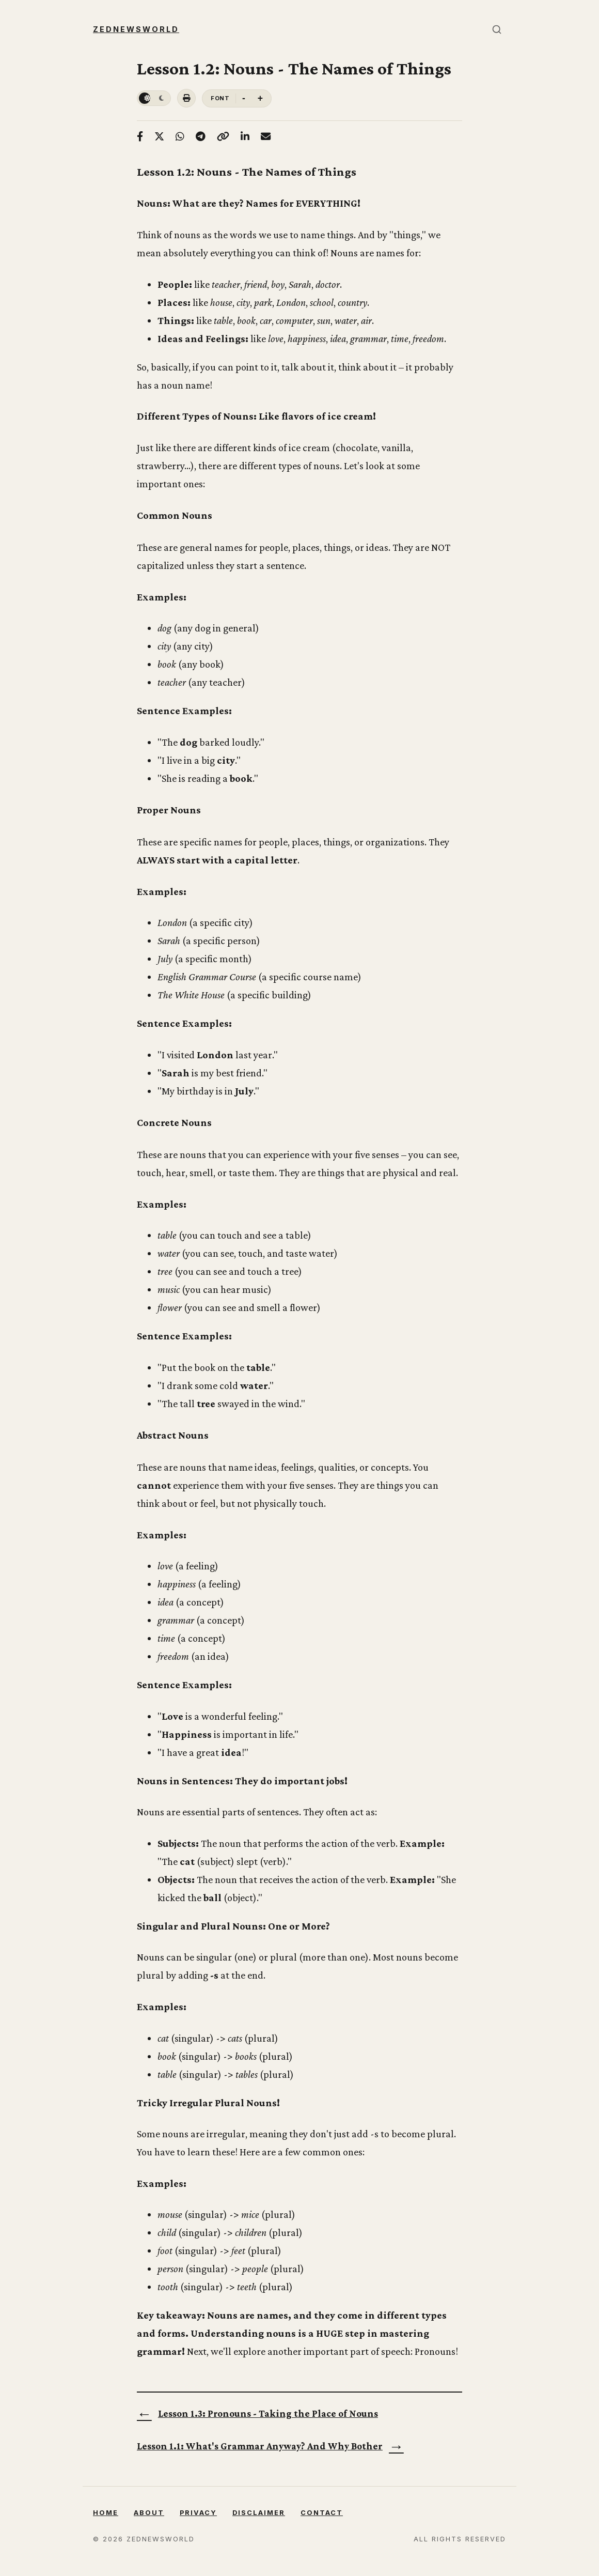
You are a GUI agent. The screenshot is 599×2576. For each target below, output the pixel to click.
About (149, 2513)
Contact (322, 2513)
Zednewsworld (136, 29)
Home (105, 2513)
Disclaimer (258, 2513)
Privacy (198, 2513)
